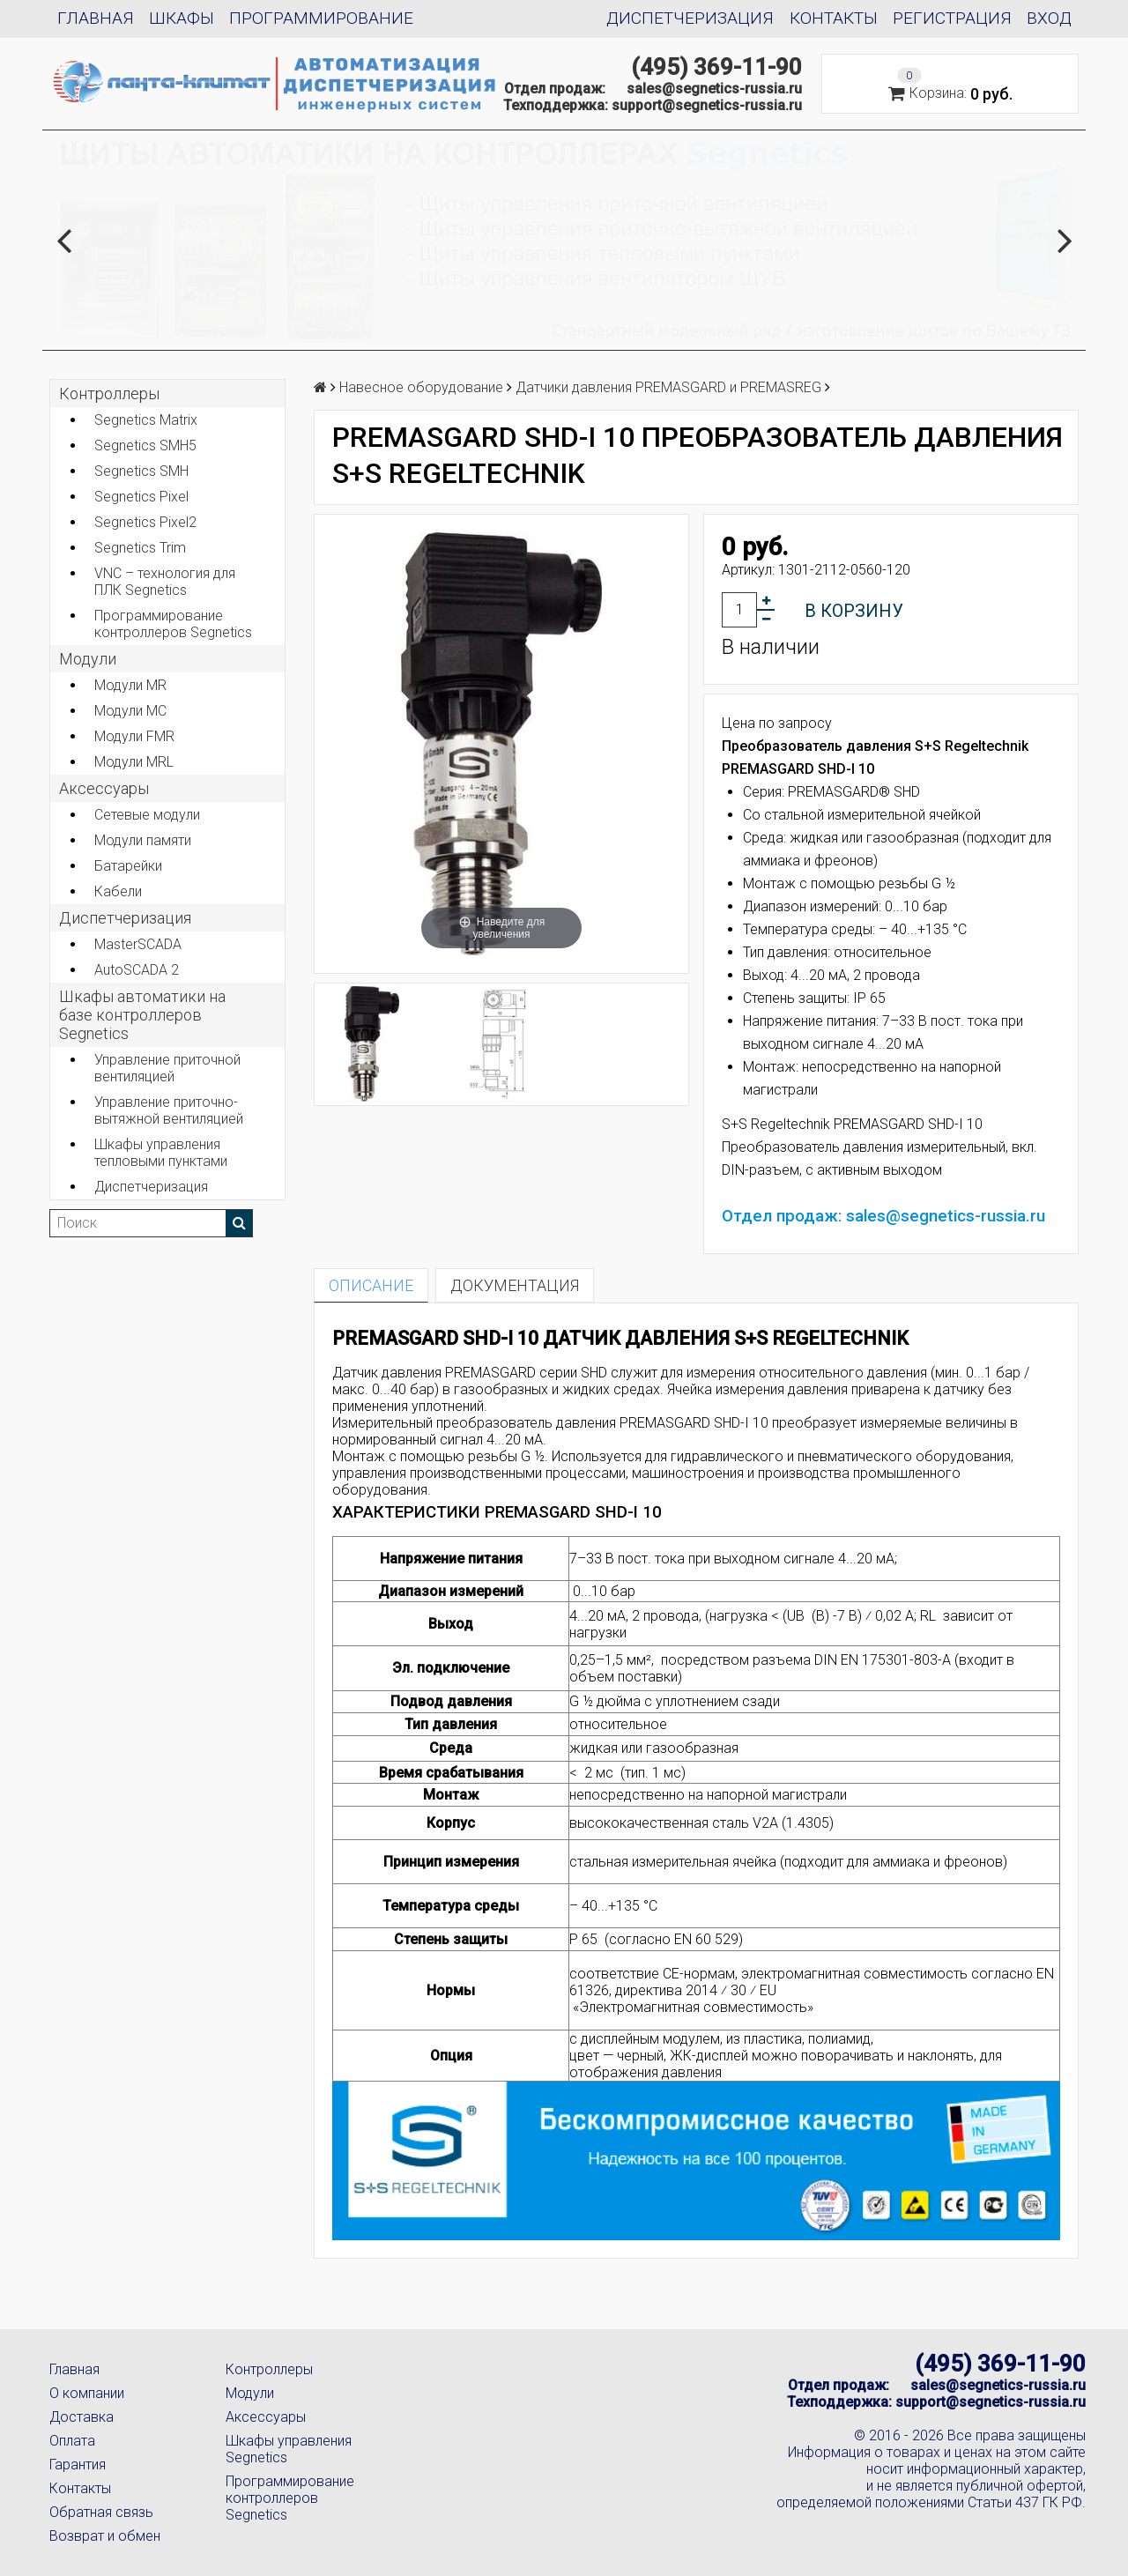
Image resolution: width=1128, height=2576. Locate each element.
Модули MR (130, 685)
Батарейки (128, 865)
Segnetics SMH (141, 471)
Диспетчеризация (690, 18)
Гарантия (77, 2464)
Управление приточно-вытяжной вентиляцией (168, 1110)
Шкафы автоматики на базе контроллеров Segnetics (142, 1015)
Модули (87, 659)
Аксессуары (266, 2417)
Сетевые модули (147, 814)
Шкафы (181, 18)
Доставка (81, 2417)
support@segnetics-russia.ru (707, 105)
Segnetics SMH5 (145, 445)
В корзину (854, 610)
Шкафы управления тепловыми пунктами (160, 1152)
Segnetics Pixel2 (145, 522)
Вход (1049, 18)
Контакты (834, 18)
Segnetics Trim (140, 547)
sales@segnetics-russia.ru (714, 88)
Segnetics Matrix (145, 420)
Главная (95, 18)
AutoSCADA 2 (136, 969)
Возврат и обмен (104, 2536)
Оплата (72, 2440)
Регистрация (952, 18)
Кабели (118, 891)
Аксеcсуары (104, 788)
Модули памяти (142, 840)
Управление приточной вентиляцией (167, 1068)
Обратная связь (101, 2512)
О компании (86, 2393)
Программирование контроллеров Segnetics (173, 624)
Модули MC (130, 710)
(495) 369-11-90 (716, 67)
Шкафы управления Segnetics (289, 2449)
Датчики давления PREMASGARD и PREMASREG (668, 387)
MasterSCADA (138, 944)
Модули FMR (134, 736)
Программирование (321, 18)
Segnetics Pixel (141, 496)
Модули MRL (134, 761)
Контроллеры (109, 393)
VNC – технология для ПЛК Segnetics (164, 581)
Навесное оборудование (421, 387)
